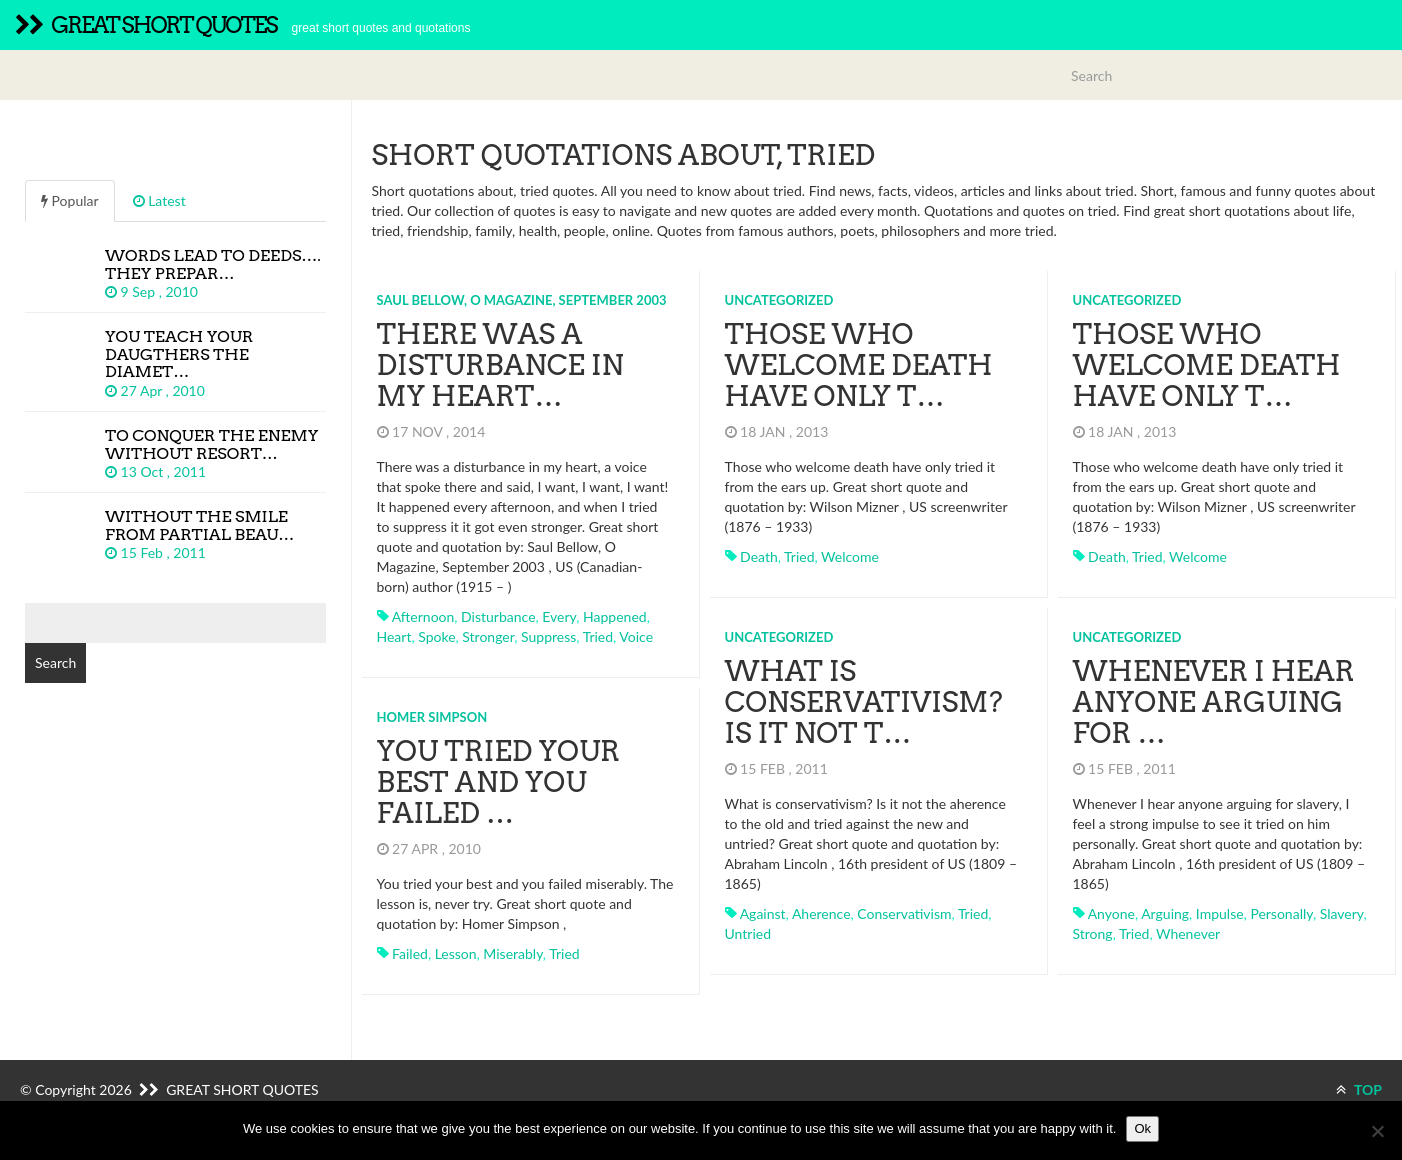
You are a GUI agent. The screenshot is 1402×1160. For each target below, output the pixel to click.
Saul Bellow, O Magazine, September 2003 (522, 300)
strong (1093, 933)
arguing (1165, 913)
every (559, 616)
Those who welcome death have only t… (859, 365)
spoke (436, 636)
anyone (1111, 913)
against (763, 913)
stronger (488, 636)
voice (636, 636)
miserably (513, 953)
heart (394, 636)
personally (1281, 913)
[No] (1377, 1131)
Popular (70, 200)
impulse (1220, 913)
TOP (1359, 1089)
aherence (821, 913)
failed (410, 953)
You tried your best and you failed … (499, 782)
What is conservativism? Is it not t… (864, 702)
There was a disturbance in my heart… (500, 365)
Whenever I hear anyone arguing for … (1214, 702)
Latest (159, 200)
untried (748, 933)
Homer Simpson (432, 717)
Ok (1142, 1128)
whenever (1188, 933)
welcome (850, 556)
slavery (1342, 913)
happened (615, 616)
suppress (548, 636)
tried (598, 636)
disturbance (498, 616)
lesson (456, 953)
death (759, 556)
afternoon (423, 616)
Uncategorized (779, 300)
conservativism (904, 913)
